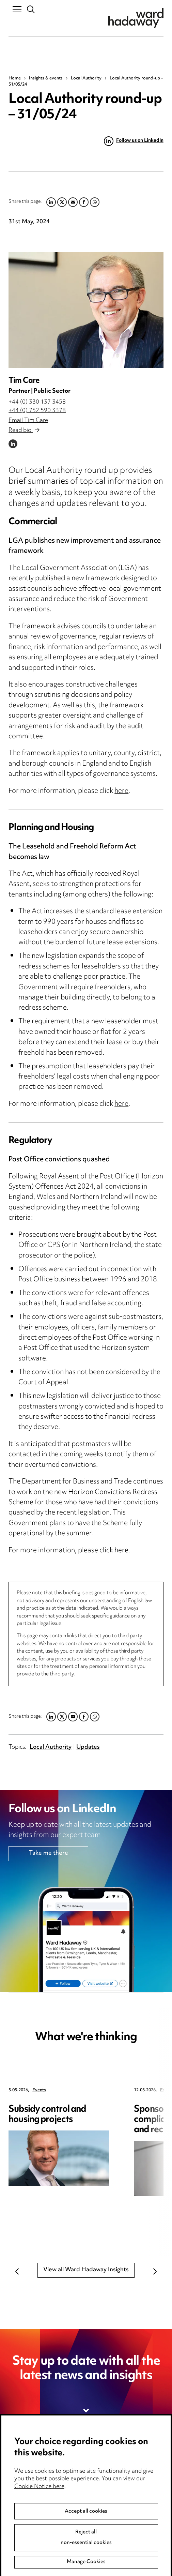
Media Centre (27, 2467)
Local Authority (86, 78)
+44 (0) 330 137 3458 (37, 402)
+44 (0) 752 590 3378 (37, 411)
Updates (88, 1747)
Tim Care (24, 381)
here (121, 791)
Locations (22, 2496)
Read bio (24, 430)
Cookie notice (108, 2482)
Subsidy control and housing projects (47, 2114)
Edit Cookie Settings (117, 2496)
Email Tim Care (28, 420)
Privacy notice (109, 2467)
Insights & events (46, 78)
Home (15, 78)
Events (39, 2090)
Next (154, 2271)
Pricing (18, 2482)
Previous (17, 2271)
